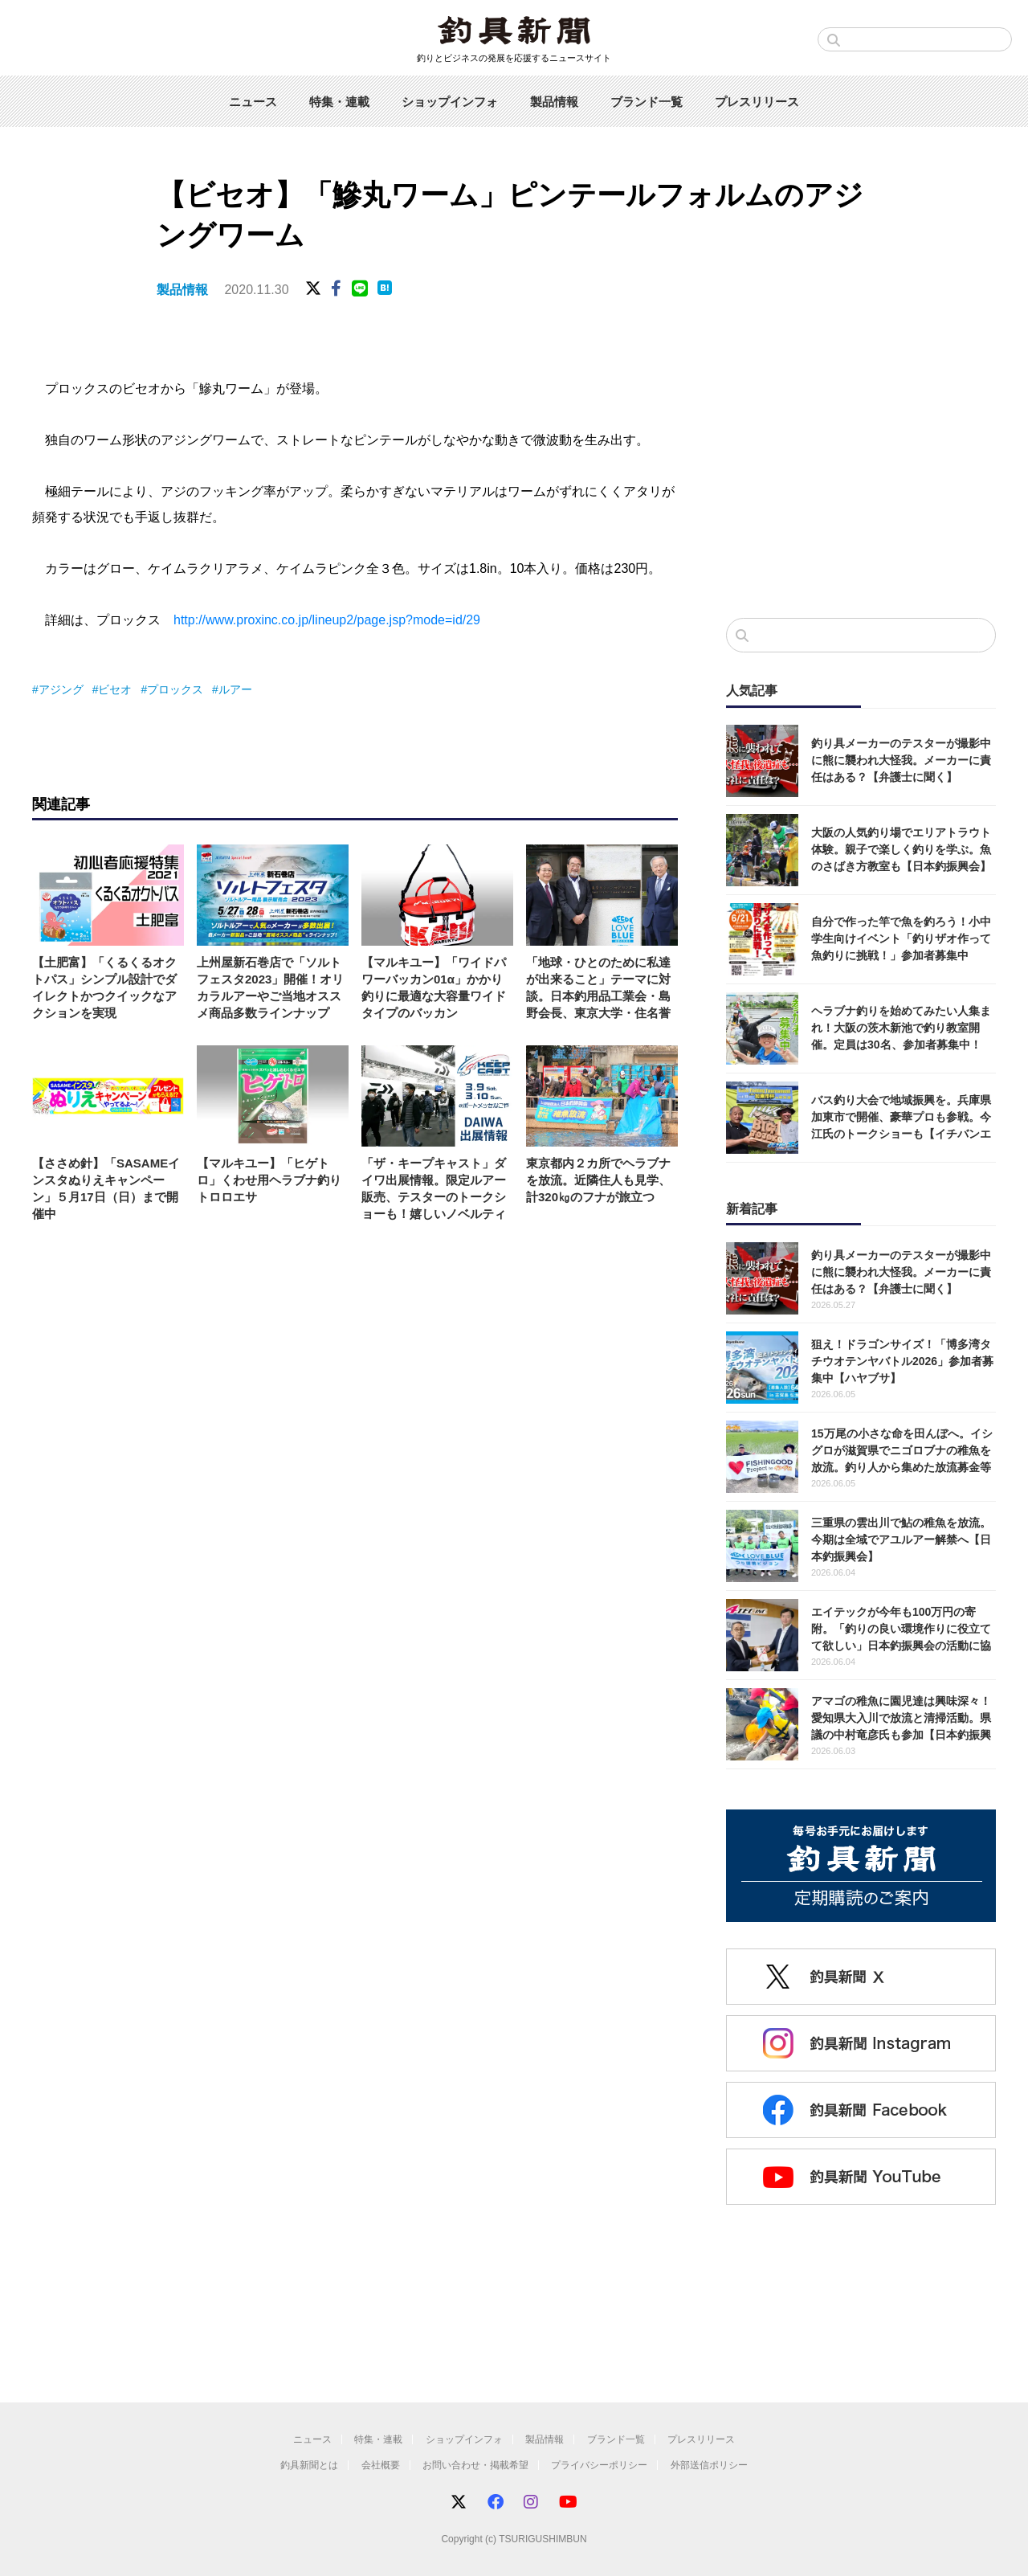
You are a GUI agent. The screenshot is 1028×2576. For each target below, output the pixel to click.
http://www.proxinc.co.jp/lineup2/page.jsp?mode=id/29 (326, 620)
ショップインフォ (450, 101)
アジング (61, 689)
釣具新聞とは (309, 2465)
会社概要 (380, 2465)
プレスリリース (757, 101)
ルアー (235, 689)
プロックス (175, 689)
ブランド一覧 (646, 101)
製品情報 (554, 101)
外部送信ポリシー (709, 2465)
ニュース (253, 101)
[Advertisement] (861, 473)
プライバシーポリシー (599, 2465)
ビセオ (115, 689)
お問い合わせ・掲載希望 (475, 2465)
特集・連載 (339, 101)
